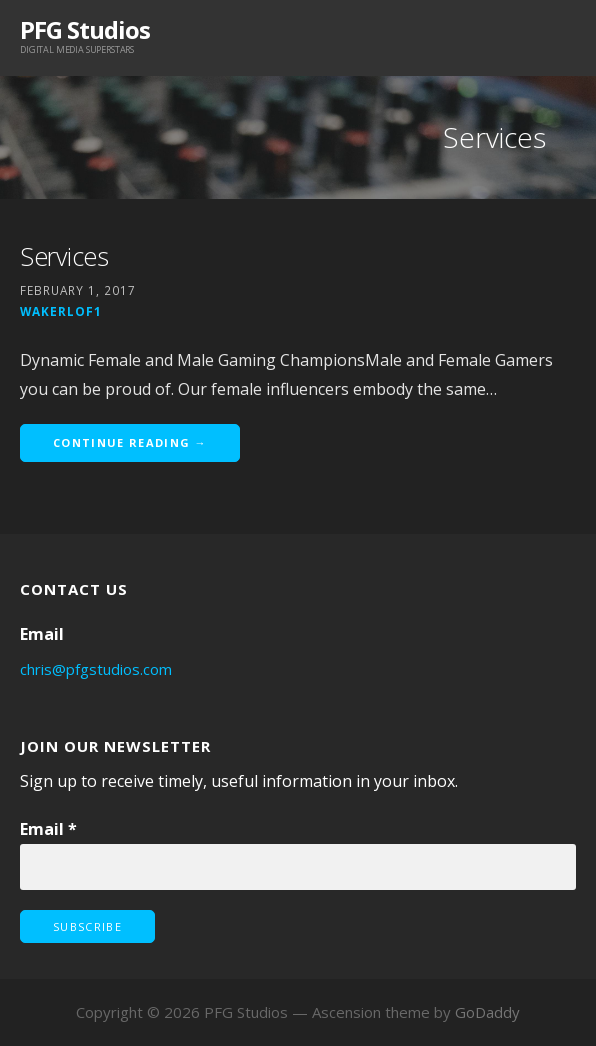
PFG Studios (85, 29)
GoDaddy (487, 1012)
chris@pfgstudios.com (96, 669)
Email (48, 829)
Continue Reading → (130, 442)
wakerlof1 (61, 311)
